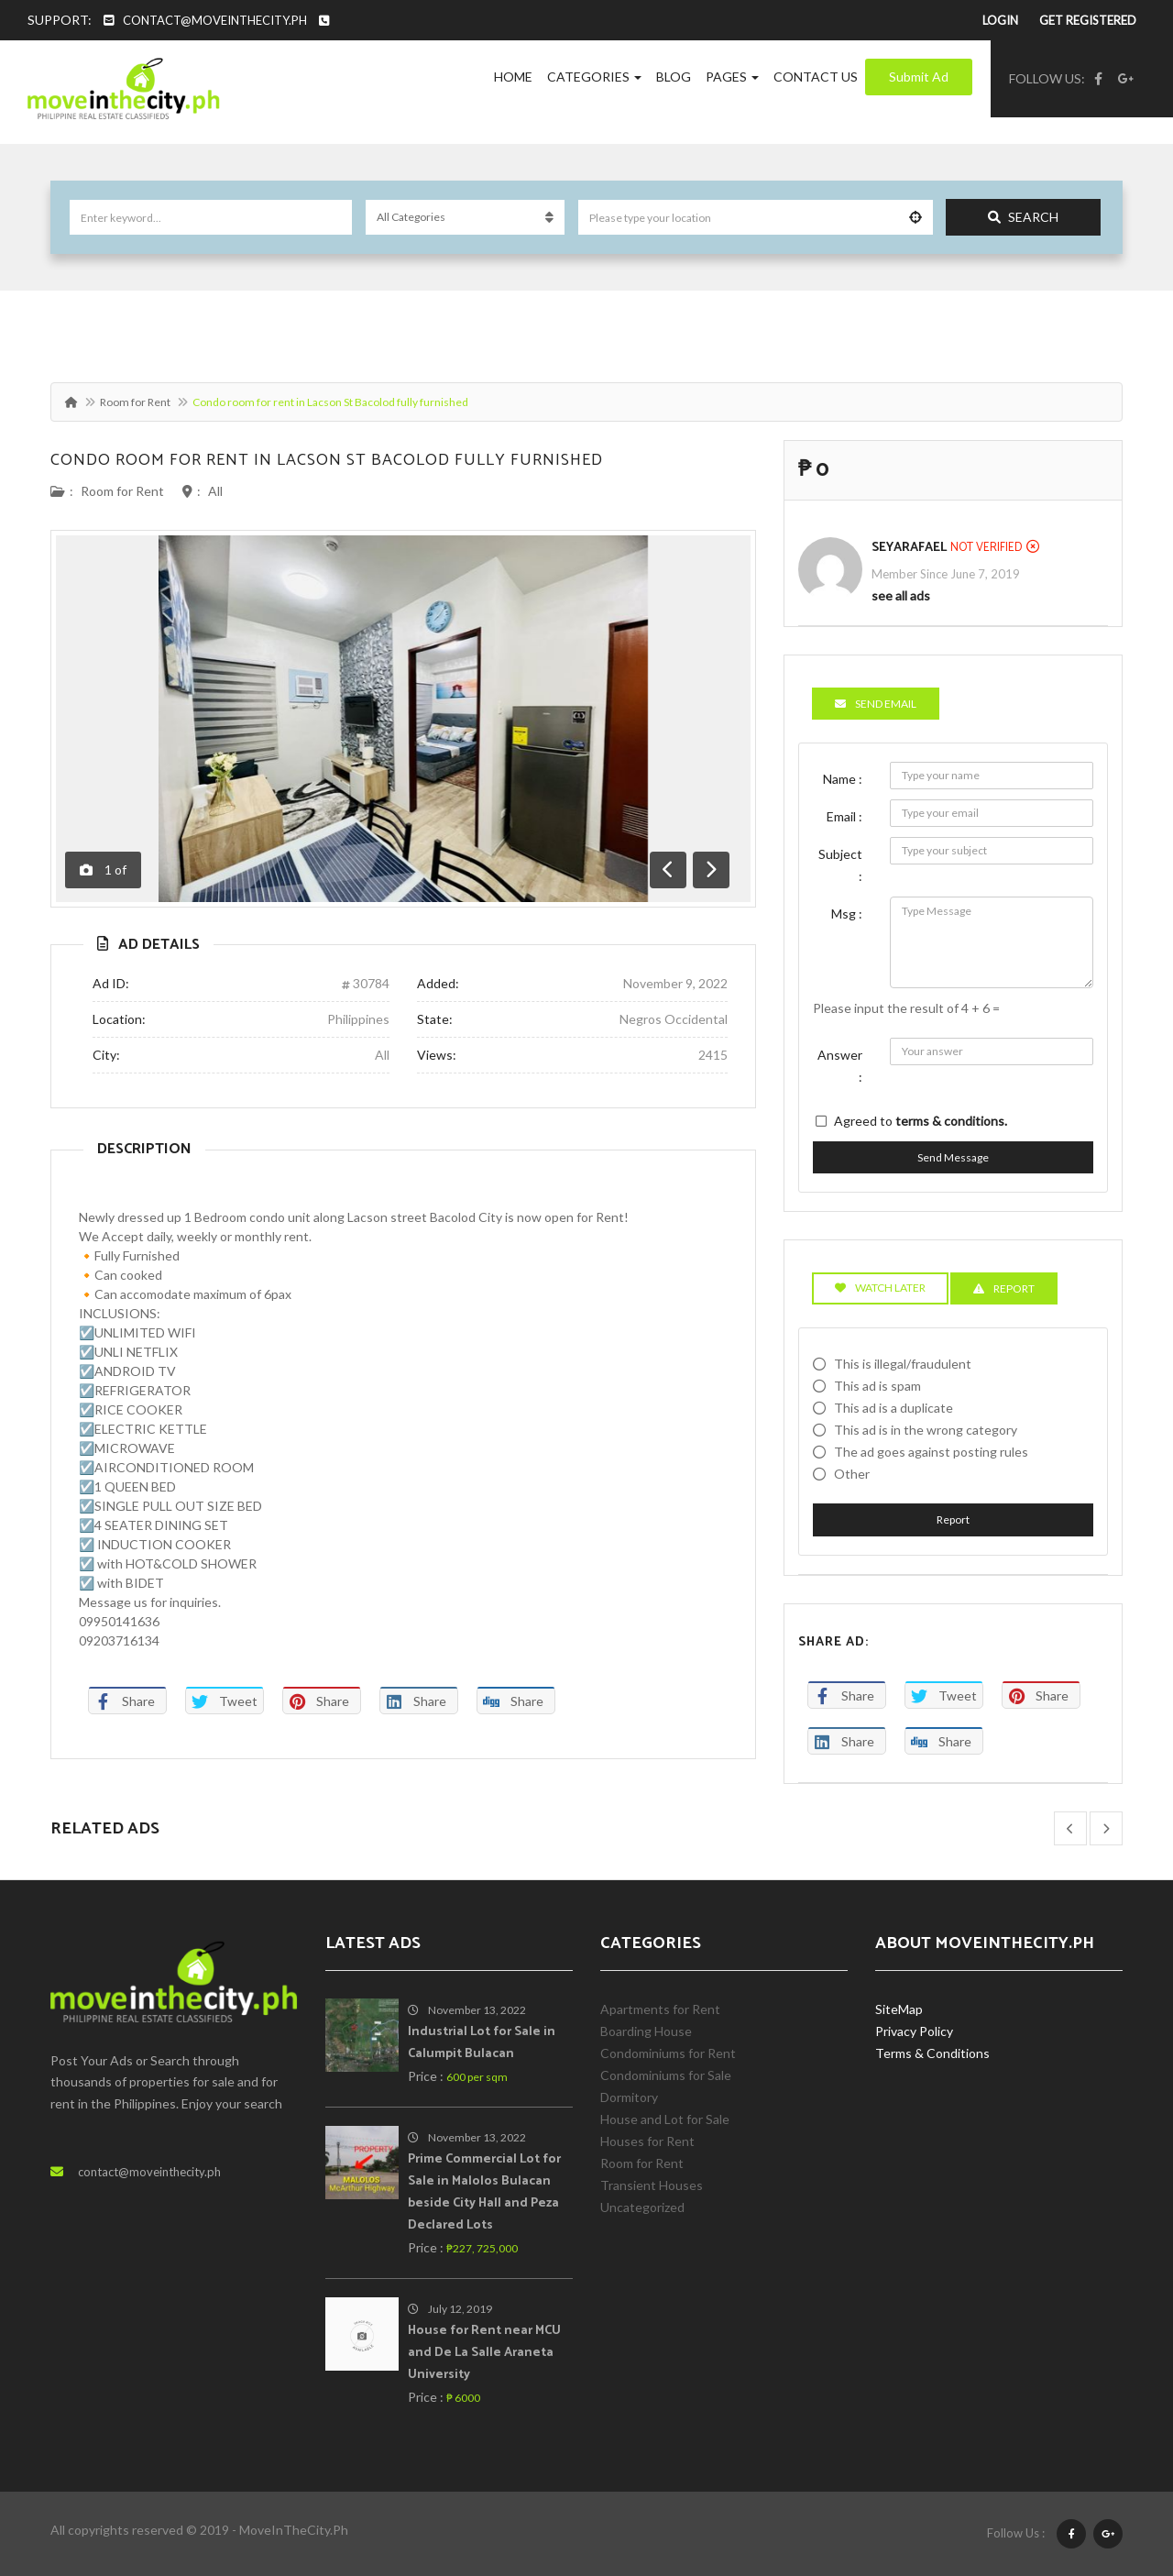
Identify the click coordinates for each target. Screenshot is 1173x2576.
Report (953, 1519)
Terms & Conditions (932, 2053)
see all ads (901, 595)
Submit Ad (918, 76)
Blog (673, 76)
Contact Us (815, 76)
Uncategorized (642, 2207)
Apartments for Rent (660, 2009)
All (215, 491)
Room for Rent (135, 402)
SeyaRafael (909, 547)
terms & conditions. (951, 1120)
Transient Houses (651, 2185)
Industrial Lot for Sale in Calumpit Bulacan (481, 2042)
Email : (844, 816)
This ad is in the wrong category (925, 1429)
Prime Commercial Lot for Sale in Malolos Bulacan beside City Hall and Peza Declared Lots (484, 2192)
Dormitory (629, 2097)
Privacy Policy (914, 2031)
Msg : (846, 913)
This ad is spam (877, 1385)
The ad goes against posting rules (931, 1451)
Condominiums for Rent (668, 2053)
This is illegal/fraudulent (902, 1363)
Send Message (953, 1157)
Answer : (839, 1065)
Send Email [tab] (875, 703)
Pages (732, 76)
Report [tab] (1004, 1288)
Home (513, 76)
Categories (594, 76)
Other (852, 1473)
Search (1023, 217)
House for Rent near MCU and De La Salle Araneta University (484, 2352)
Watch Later (880, 1287)
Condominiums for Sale (665, 2075)
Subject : (840, 865)
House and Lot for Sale (664, 2119)
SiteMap (899, 2009)
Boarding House (646, 2031)
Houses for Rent (647, 2141)
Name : (842, 779)
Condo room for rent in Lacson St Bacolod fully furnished (326, 460)
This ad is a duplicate (893, 1407)
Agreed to (920, 1120)
